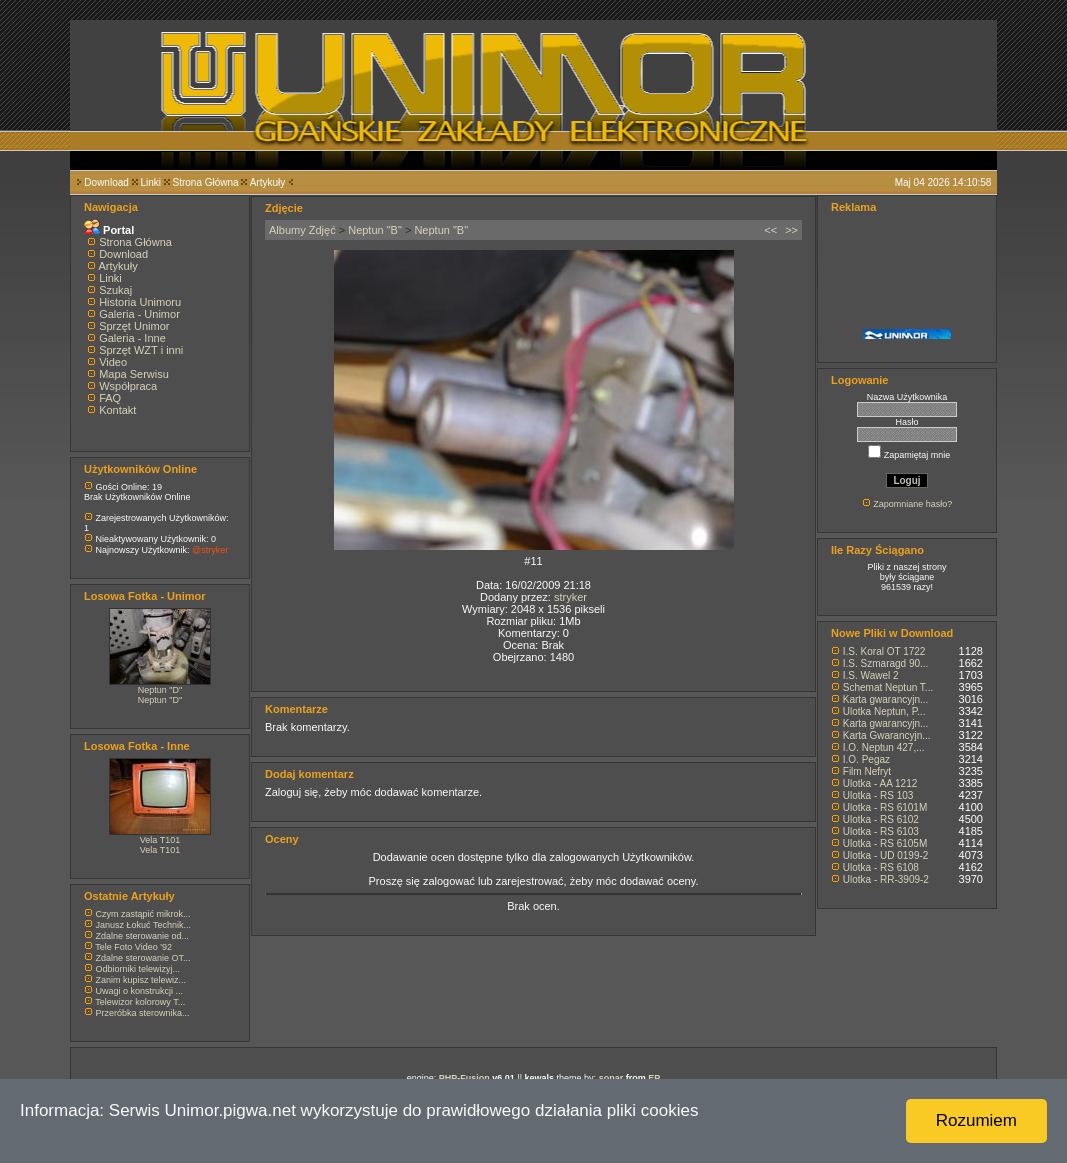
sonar (611, 1078)
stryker (570, 597)
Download (106, 182)
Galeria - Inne (132, 338)
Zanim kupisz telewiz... (141, 980)
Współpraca (128, 386)
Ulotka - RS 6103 (881, 831)
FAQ (110, 398)
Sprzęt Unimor (134, 326)
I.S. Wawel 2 (871, 675)
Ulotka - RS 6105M (885, 843)
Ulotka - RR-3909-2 (886, 879)
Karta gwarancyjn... (886, 699)
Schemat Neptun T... (888, 687)
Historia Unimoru (140, 302)
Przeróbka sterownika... (143, 1013)
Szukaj (115, 290)
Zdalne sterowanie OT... (143, 958)
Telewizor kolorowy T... (140, 1002)
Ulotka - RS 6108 (881, 867)
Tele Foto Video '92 (133, 947)
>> (791, 230)
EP (654, 1078)
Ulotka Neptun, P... (884, 711)
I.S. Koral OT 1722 (884, 651)
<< (770, 230)
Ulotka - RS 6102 (881, 819)
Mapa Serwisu (134, 374)
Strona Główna (206, 182)
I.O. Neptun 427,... (884, 747)
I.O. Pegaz (866, 759)
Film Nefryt (867, 771)
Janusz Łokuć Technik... (143, 925)
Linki (150, 182)
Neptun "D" (160, 690)
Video (113, 362)
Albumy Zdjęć (302, 230)
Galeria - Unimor (139, 314)
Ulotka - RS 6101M (885, 807)
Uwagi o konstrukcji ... (140, 991)
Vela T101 (160, 840)
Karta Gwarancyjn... (887, 735)
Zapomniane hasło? (912, 504)
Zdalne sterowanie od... (143, 936)
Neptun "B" (375, 230)
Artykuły (268, 182)
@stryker (210, 550)
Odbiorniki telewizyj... (138, 969)
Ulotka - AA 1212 (880, 783)
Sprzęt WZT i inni (141, 350)
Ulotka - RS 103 (878, 795)
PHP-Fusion (464, 1078)
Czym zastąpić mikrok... (143, 914)
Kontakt (117, 410)
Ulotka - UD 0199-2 (886, 855)
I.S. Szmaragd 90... (886, 663)
